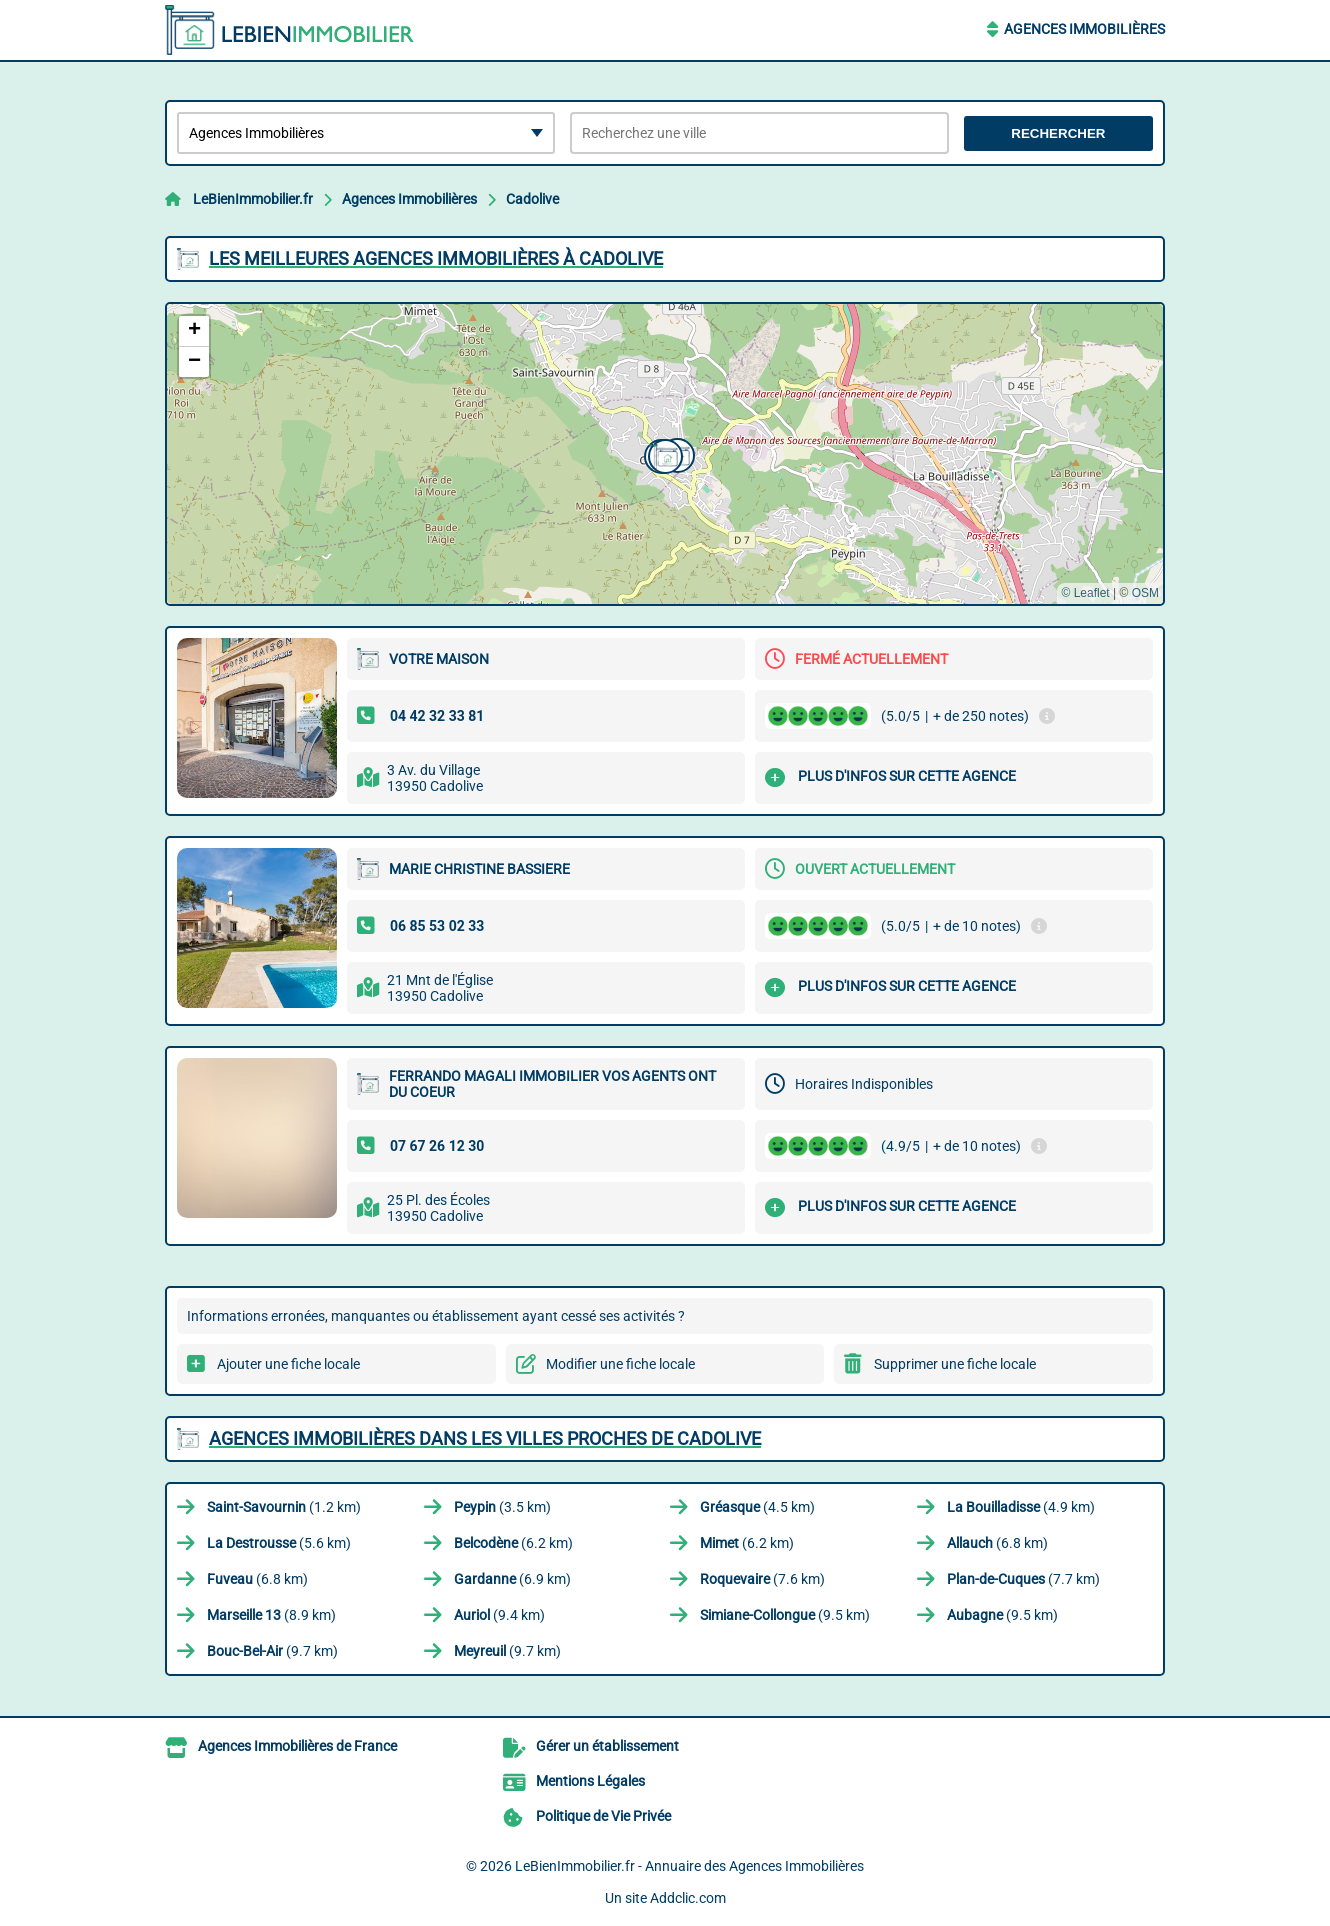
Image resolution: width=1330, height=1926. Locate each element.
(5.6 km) (279, 1543)
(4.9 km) (1021, 1507)
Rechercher (1058, 133)
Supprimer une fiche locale (955, 1364)
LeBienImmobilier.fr (253, 199)
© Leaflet (1085, 593)
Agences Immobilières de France (297, 1746)
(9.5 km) (785, 1615)
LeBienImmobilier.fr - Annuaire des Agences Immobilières (689, 1866)
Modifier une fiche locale (620, 1364)
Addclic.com (688, 1898)
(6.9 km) (512, 1579)
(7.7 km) (1023, 1579)
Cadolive (532, 199)
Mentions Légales (590, 1781)
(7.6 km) (762, 1579)
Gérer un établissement (607, 1746)
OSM (1145, 593)
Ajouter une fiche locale (288, 1364)
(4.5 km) (757, 1507)
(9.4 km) (499, 1615)
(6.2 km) (513, 1543)
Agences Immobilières (1084, 29)
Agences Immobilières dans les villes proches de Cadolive (485, 1438)
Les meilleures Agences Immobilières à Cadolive (436, 258)
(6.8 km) (997, 1543)
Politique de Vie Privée (603, 1816)
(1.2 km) (284, 1507)
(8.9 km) (271, 1615)
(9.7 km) (272, 1651)
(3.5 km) (502, 1507)
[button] (663, 454)
